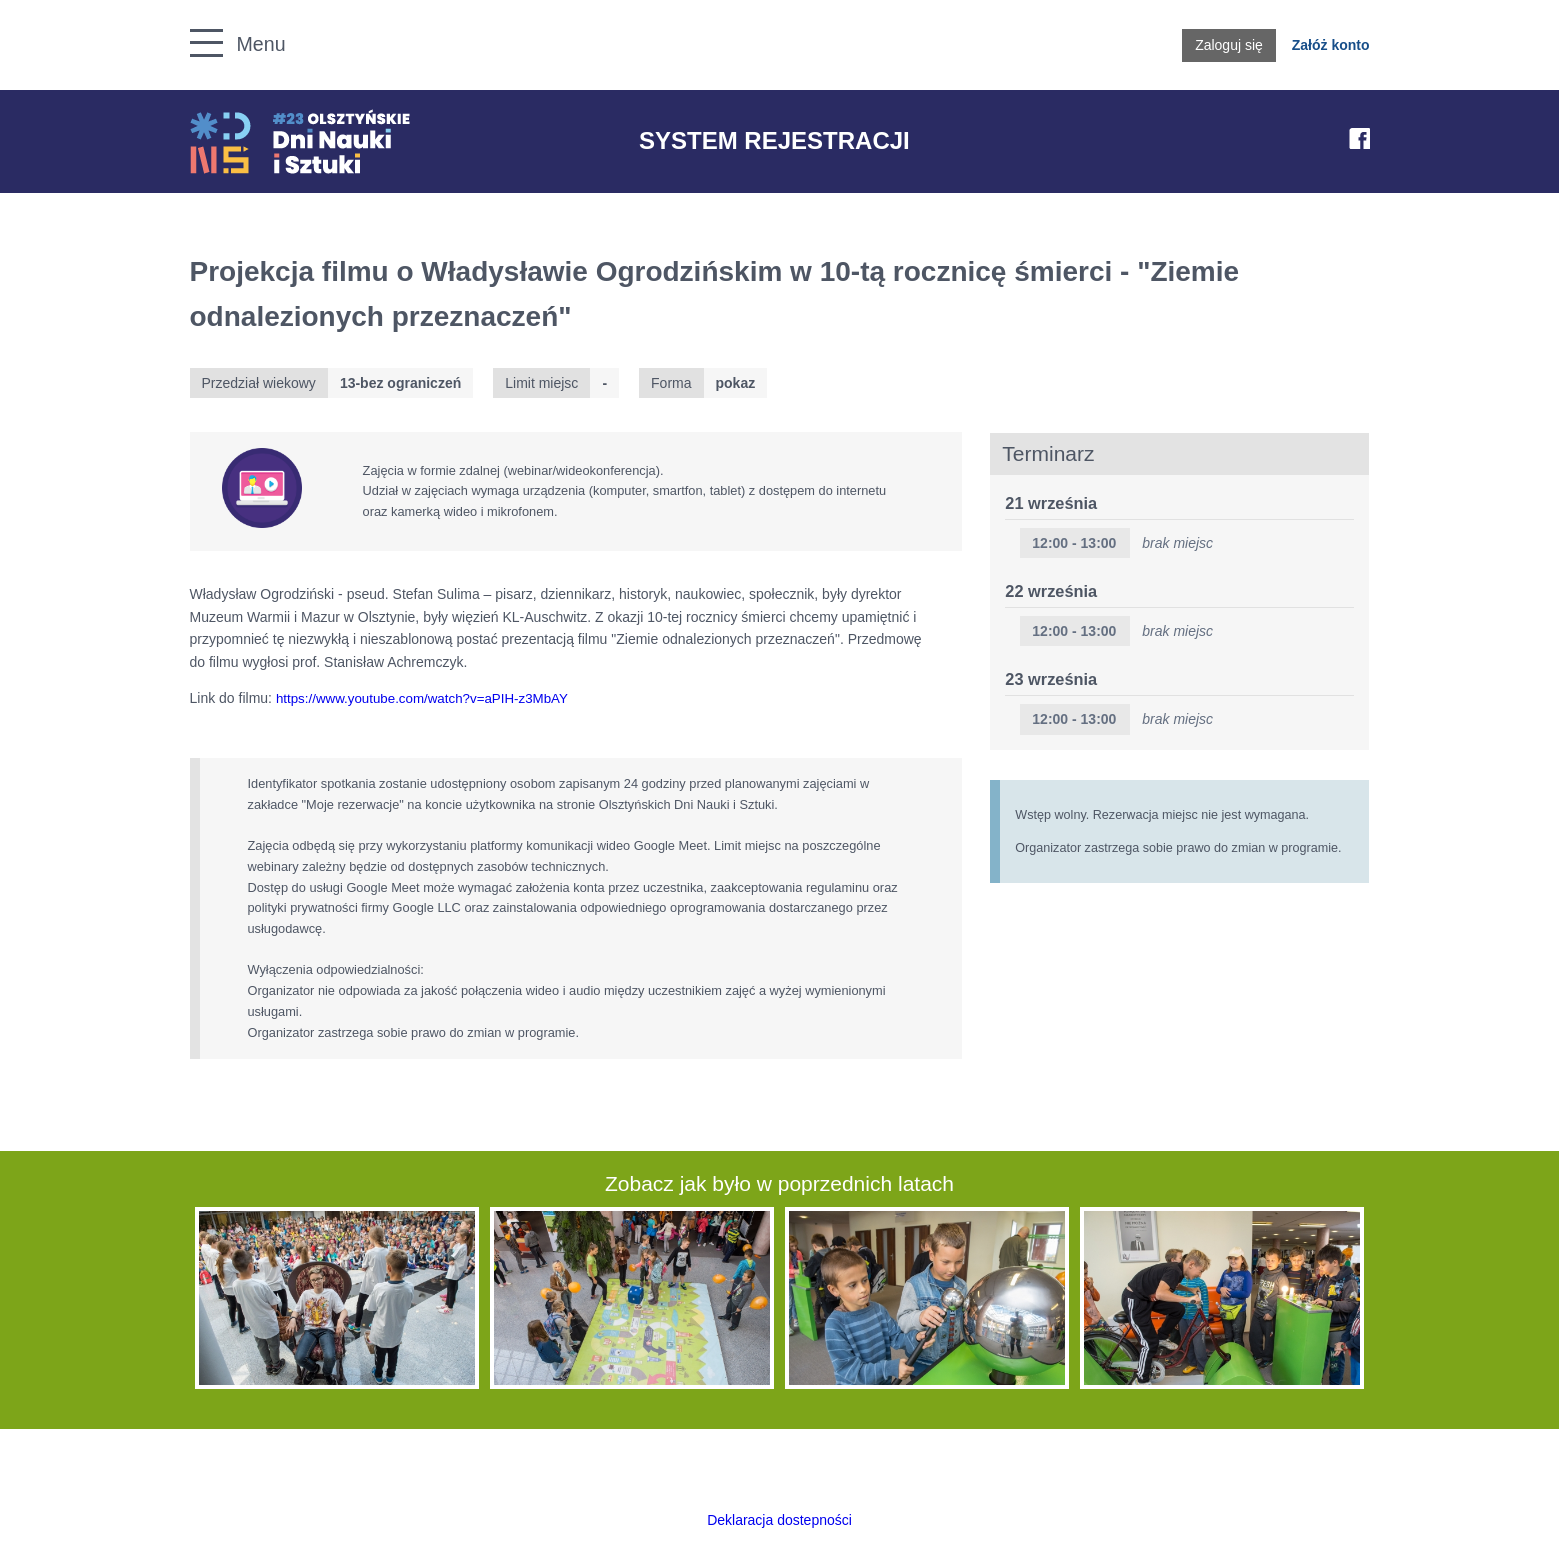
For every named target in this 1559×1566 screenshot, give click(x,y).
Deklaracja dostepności (779, 1520)
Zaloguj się (1229, 45)
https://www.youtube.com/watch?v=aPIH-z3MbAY (422, 698)
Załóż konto (1331, 45)
